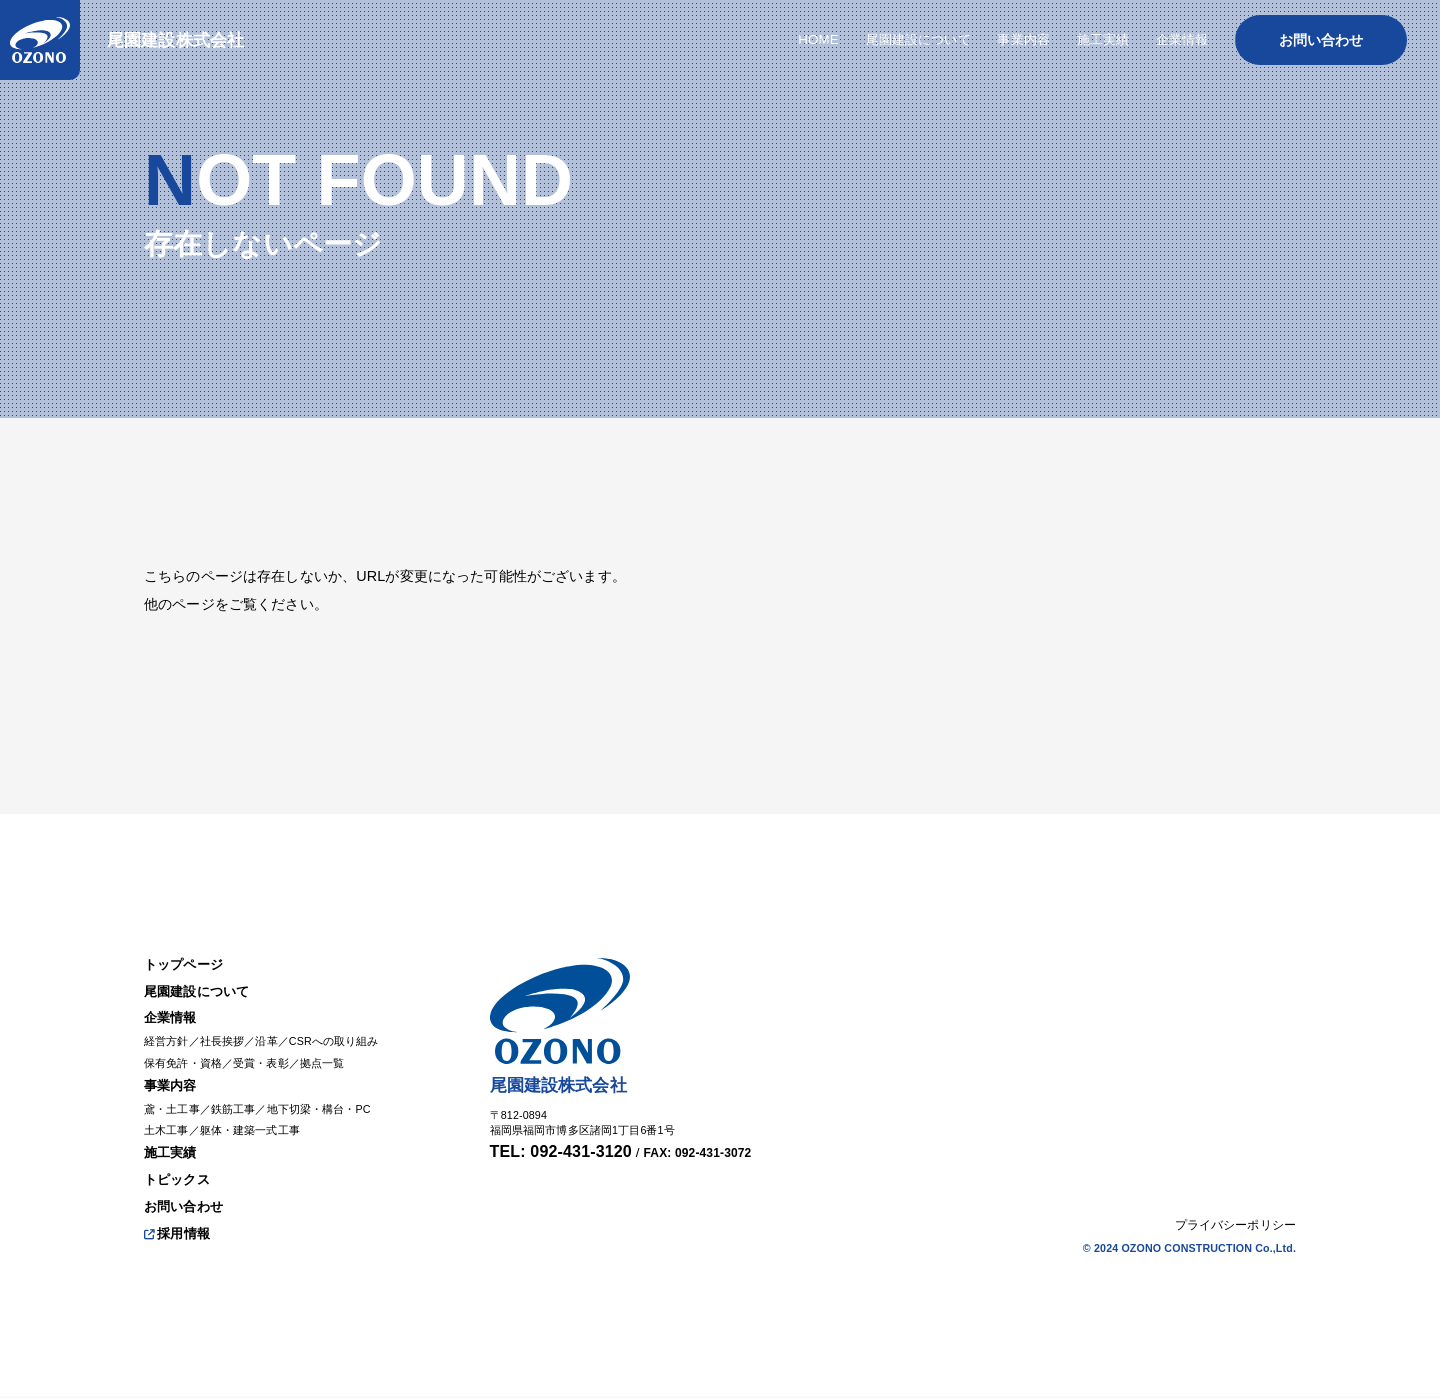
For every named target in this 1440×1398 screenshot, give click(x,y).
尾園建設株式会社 (183, 43)
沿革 (277, 1025)
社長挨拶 (229, 1025)
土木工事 (168, 1121)
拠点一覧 (338, 1048)
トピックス (179, 1175)
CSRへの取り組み (351, 1025)
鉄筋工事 (241, 1098)
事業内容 (172, 1073)
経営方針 (168, 1025)
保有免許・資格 (186, 1048)
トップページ (186, 943)
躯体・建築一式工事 (259, 1121)
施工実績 (172, 1146)
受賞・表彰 (271, 1048)
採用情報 (179, 1232)
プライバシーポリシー (1235, 1224)
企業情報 (172, 1001)
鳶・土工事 (174, 1098)
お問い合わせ (186, 1203)
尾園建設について (200, 972)
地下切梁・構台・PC (334, 1098)
